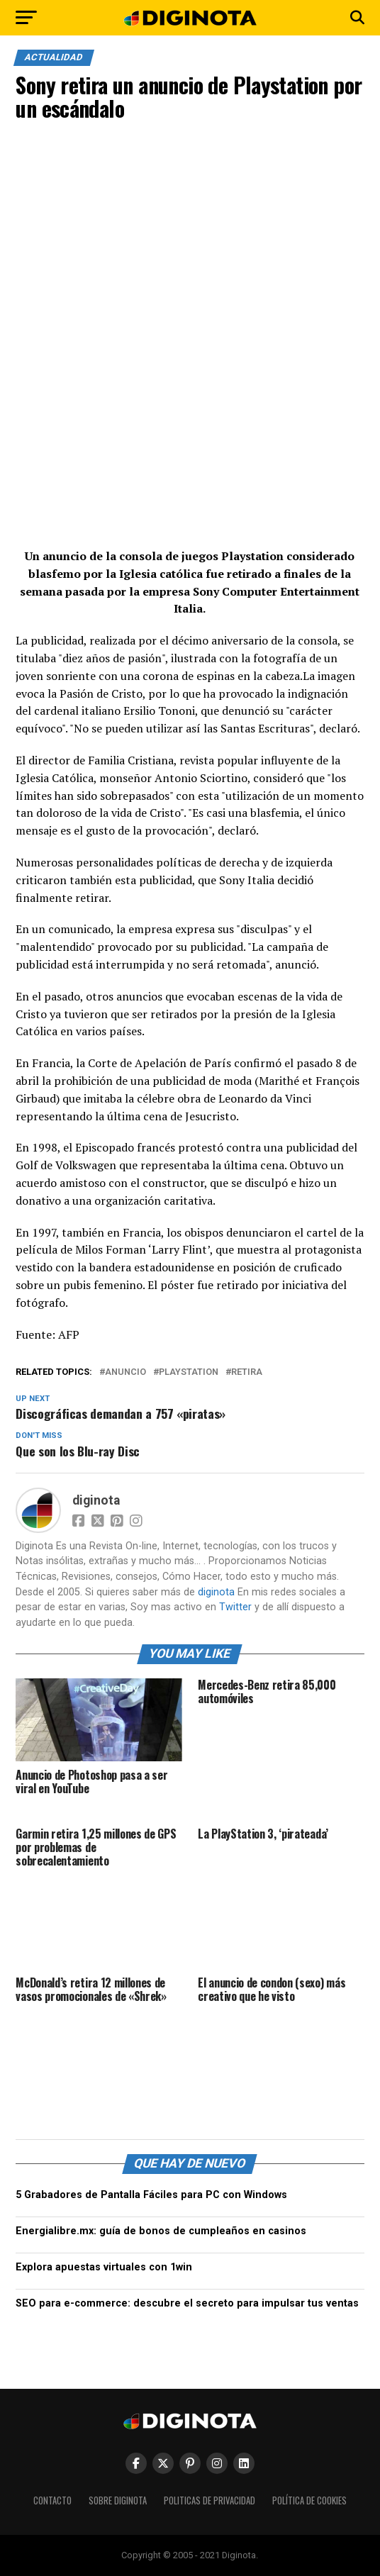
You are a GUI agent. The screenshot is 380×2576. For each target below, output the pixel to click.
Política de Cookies (309, 2500)
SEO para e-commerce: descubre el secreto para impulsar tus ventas (187, 2303)
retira (246, 1372)
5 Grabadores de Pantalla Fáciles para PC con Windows (151, 2195)
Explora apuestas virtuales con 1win (104, 2267)
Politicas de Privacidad (209, 2500)
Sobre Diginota (118, 2500)
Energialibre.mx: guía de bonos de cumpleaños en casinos (161, 2231)
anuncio (125, 1372)
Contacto (52, 2500)
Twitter (235, 1607)
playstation (188, 1372)
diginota (96, 1500)
